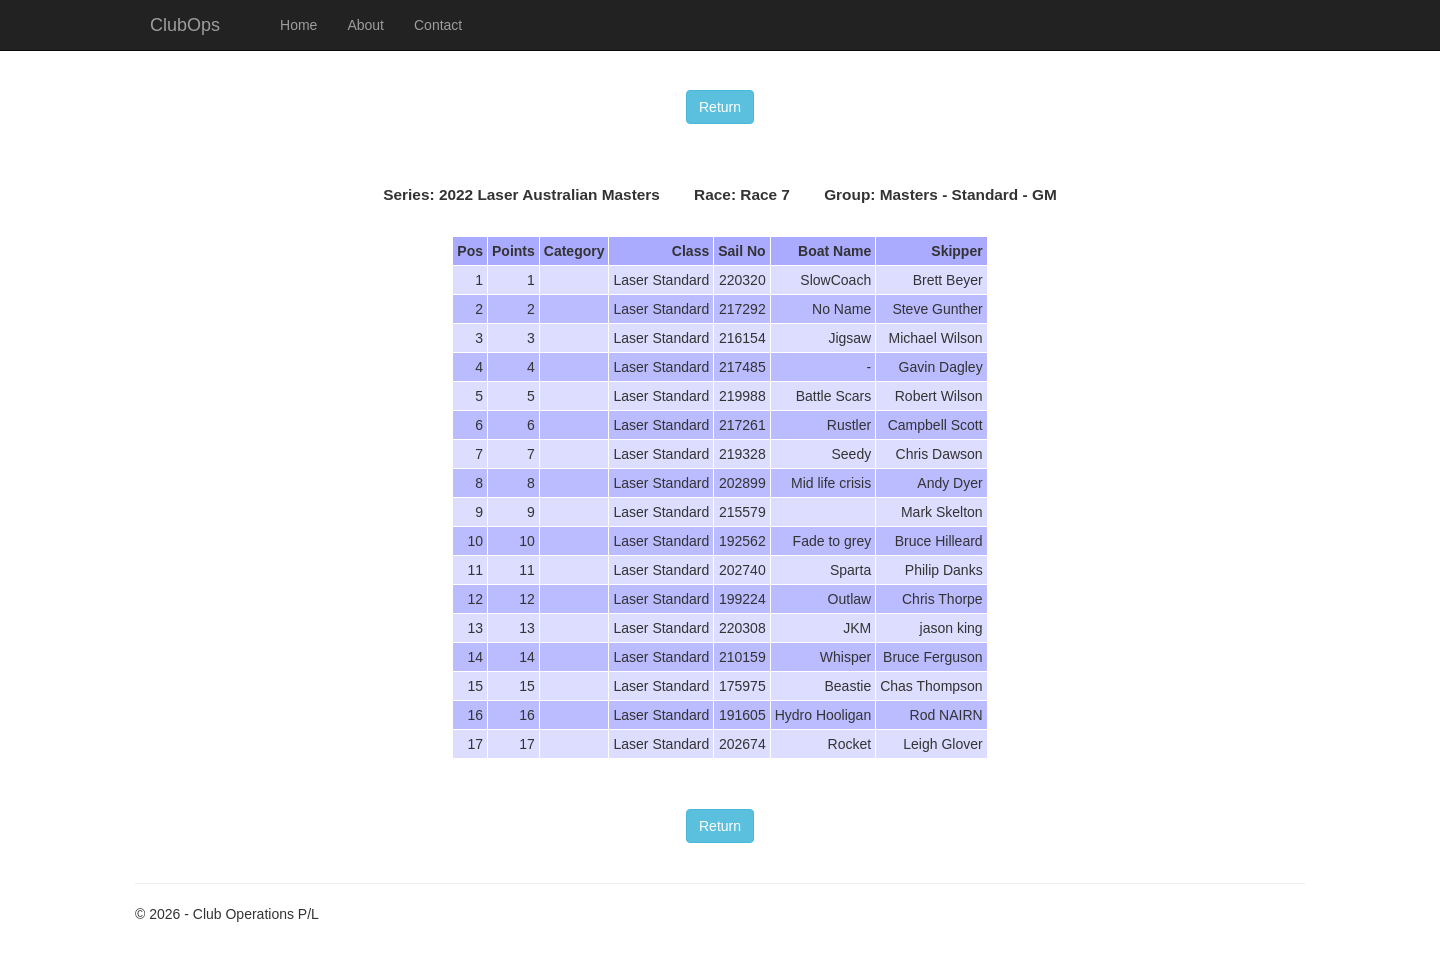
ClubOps (185, 25)
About (365, 25)
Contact (438, 25)
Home (298, 25)
